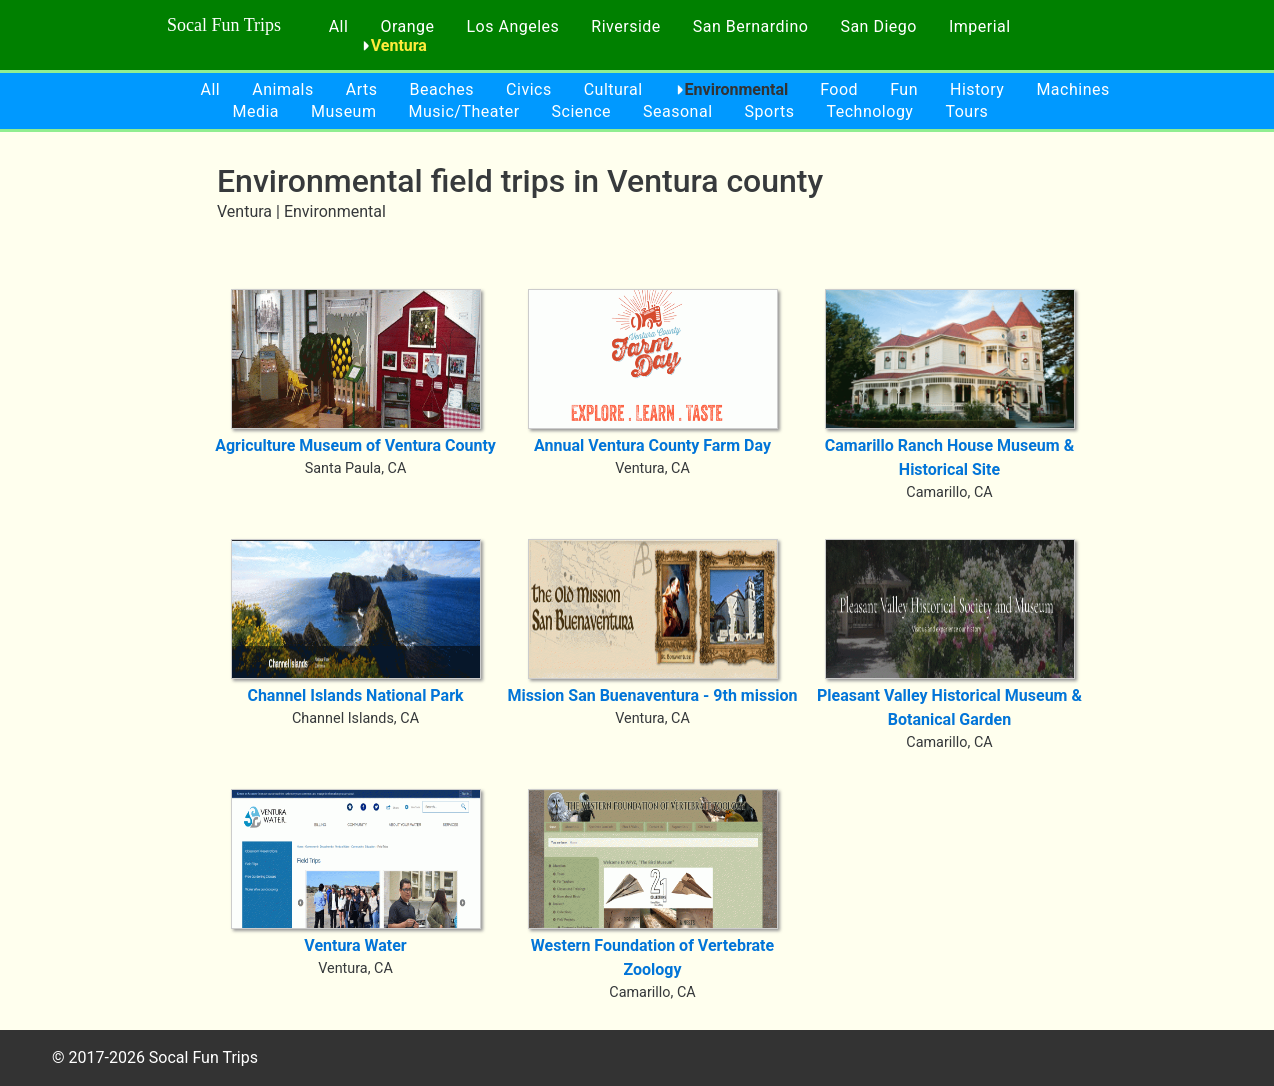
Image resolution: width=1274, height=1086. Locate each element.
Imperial (980, 26)
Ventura (399, 45)
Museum (343, 111)
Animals (283, 89)
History (977, 89)
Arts (362, 89)
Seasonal (678, 111)
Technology (869, 111)
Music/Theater (463, 111)
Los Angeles (513, 26)
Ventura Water (355, 945)
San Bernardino (751, 26)
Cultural (613, 89)
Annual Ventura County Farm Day (652, 445)
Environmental (737, 89)
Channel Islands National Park (355, 695)
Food (839, 89)
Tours (966, 111)
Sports (770, 111)
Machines (1072, 89)
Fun (904, 89)
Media (256, 111)
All (339, 26)
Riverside (625, 26)
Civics (529, 89)
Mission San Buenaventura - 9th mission (652, 695)
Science (581, 111)
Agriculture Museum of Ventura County (355, 445)
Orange (407, 26)
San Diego (878, 26)
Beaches (442, 89)
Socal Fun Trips (224, 25)
